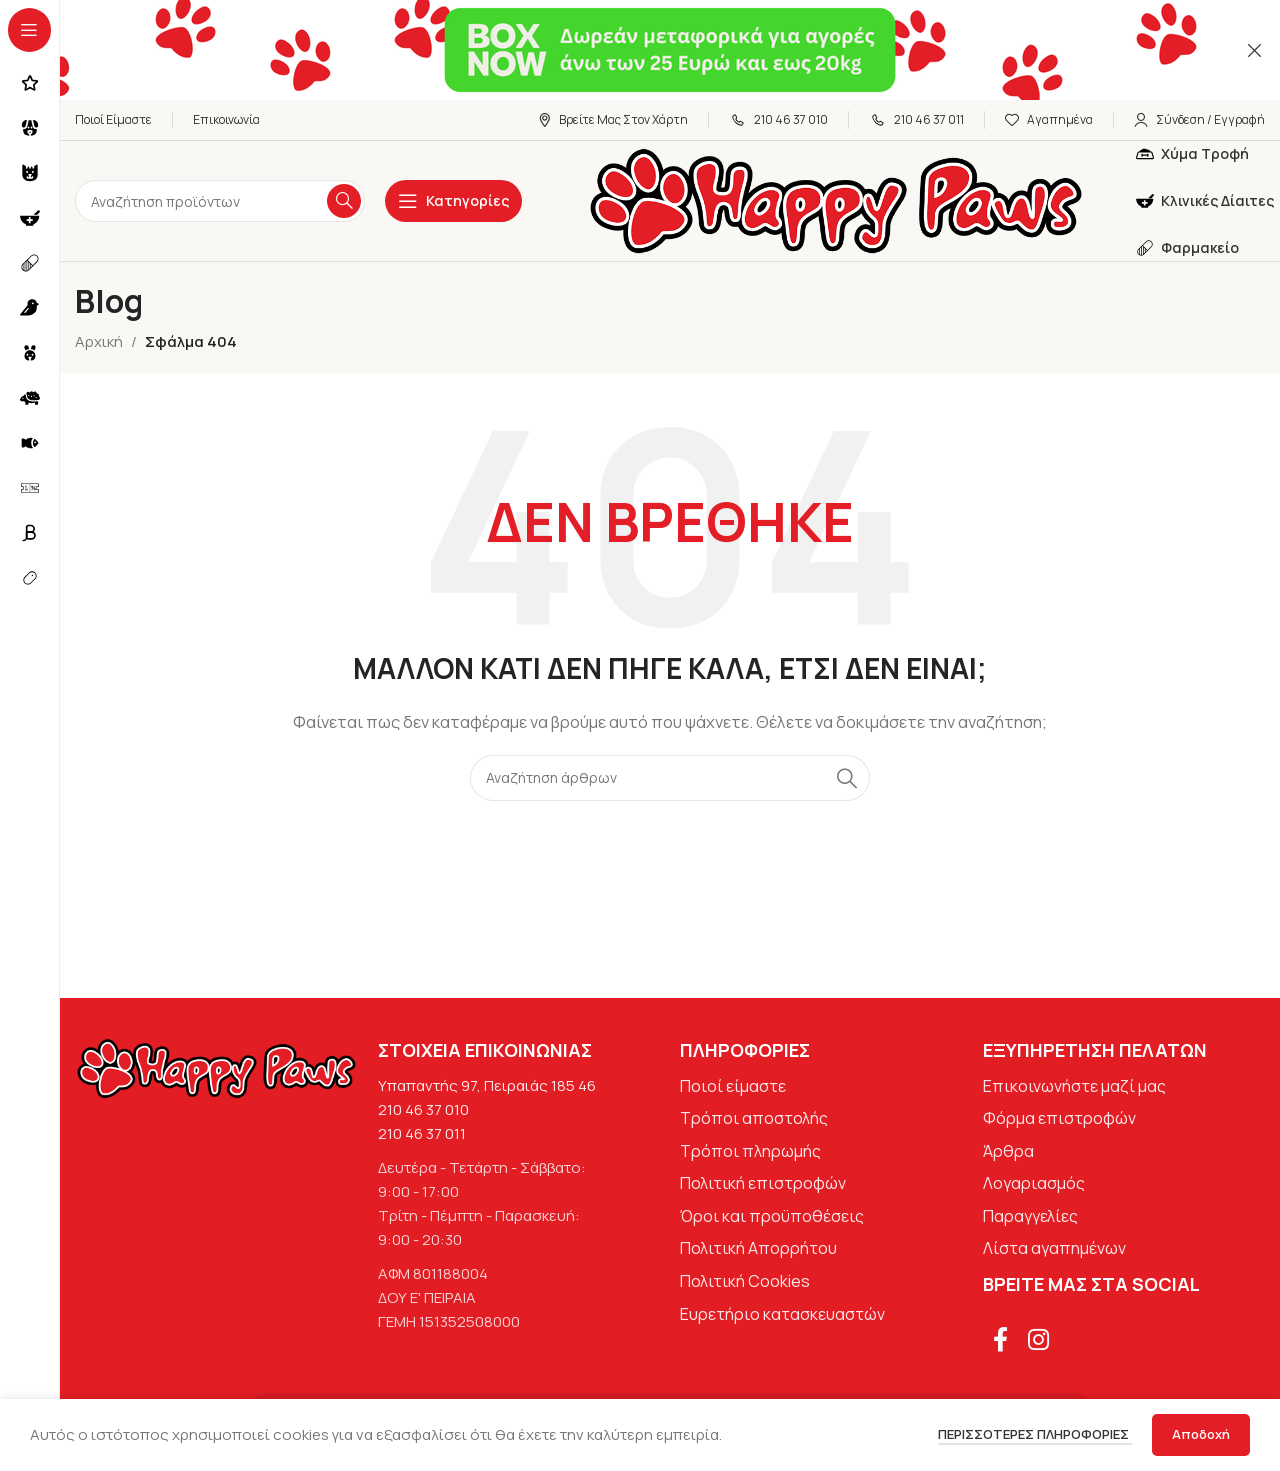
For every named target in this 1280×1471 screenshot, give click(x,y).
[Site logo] (836, 199)
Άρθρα (1008, 1151)
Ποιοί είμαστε (733, 1086)
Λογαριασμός (1034, 1183)
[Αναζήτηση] (220, 201)
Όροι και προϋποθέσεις (772, 1216)
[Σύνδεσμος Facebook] (1000, 1340)
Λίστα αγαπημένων (1054, 1248)
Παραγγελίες (1030, 1216)
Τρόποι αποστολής (754, 1118)
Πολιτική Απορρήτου (758, 1248)
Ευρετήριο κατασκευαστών (782, 1314)
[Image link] (216, 1066)
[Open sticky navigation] (453, 201)
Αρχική (99, 341)
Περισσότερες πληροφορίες (1035, 1434)
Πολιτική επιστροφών (763, 1183)
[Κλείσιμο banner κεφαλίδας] (1255, 50)
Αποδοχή (1201, 1434)
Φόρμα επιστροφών (1059, 1118)
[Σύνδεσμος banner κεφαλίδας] (640, 50)
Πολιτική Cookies (745, 1281)
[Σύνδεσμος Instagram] (1038, 1340)
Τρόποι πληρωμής (750, 1151)
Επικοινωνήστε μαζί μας (1074, 1086)
